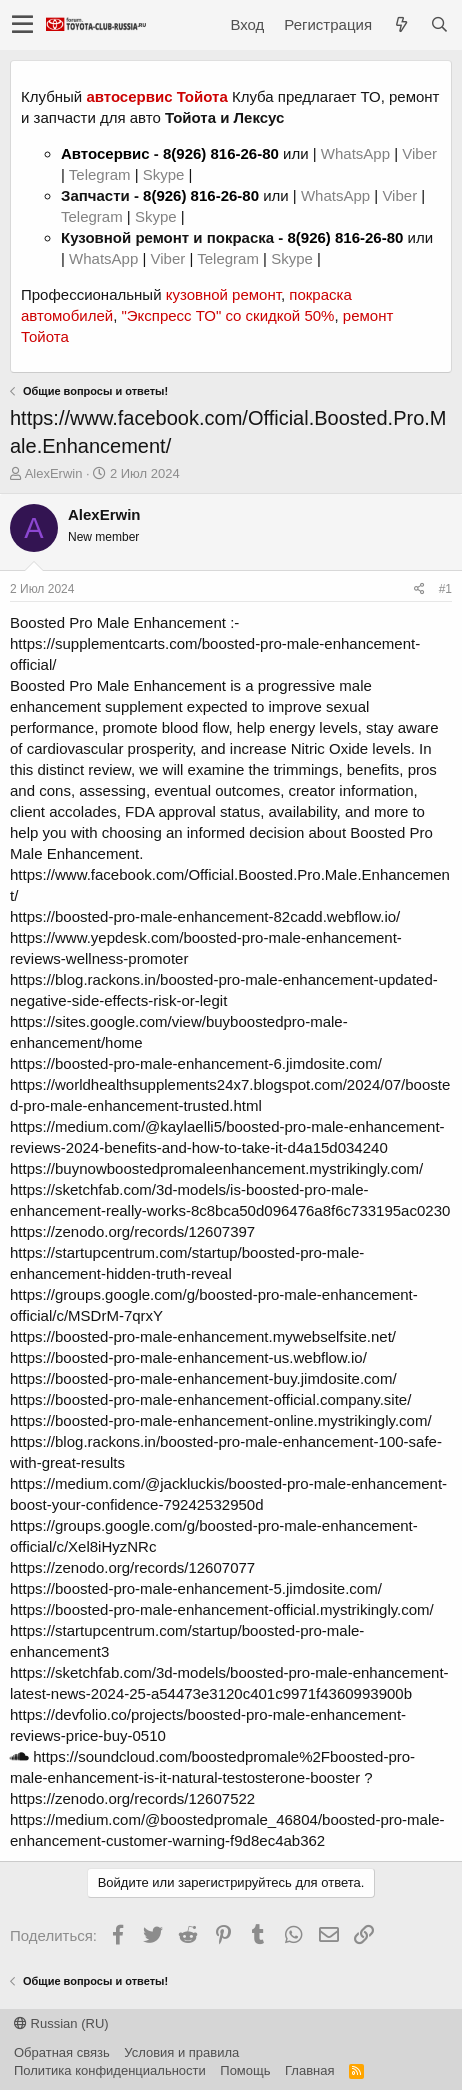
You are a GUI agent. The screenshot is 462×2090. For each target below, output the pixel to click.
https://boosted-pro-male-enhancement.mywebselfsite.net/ (203, 1336)
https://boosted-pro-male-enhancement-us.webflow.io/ (188, 1357)
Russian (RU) (61, 2023)
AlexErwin (54, 473)
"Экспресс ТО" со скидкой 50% (227, 315)
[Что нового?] (401, 24)
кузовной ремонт (223, 294)
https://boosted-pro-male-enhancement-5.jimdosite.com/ (196, 1588)
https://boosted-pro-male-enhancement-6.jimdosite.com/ (196, 1063)
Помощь (245, 2070)
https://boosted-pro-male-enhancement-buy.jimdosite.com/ (203, 1378)
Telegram (102, 174)
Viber (419, 153)
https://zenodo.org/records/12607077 (132, 1567)
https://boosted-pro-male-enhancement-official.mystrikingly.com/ (222, 1609)
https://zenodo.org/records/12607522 (132, 1798)
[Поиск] (439, 24)
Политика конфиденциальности (110, 2070)
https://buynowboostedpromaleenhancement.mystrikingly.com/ (216, 1168)
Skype (166, 174)
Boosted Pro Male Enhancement (118, 622)
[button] (22, 25)
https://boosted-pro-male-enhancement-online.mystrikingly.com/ (221, 1420)
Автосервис (105, 153)
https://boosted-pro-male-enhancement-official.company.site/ (210, 1399)
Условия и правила (181, 2052)
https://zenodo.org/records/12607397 (132, 1231)
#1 (445, 589)
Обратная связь (62, 2052)
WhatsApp (357, 153)
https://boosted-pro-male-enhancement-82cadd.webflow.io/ (205, 916)
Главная (309, 2070)
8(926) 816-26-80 (221, 153)
